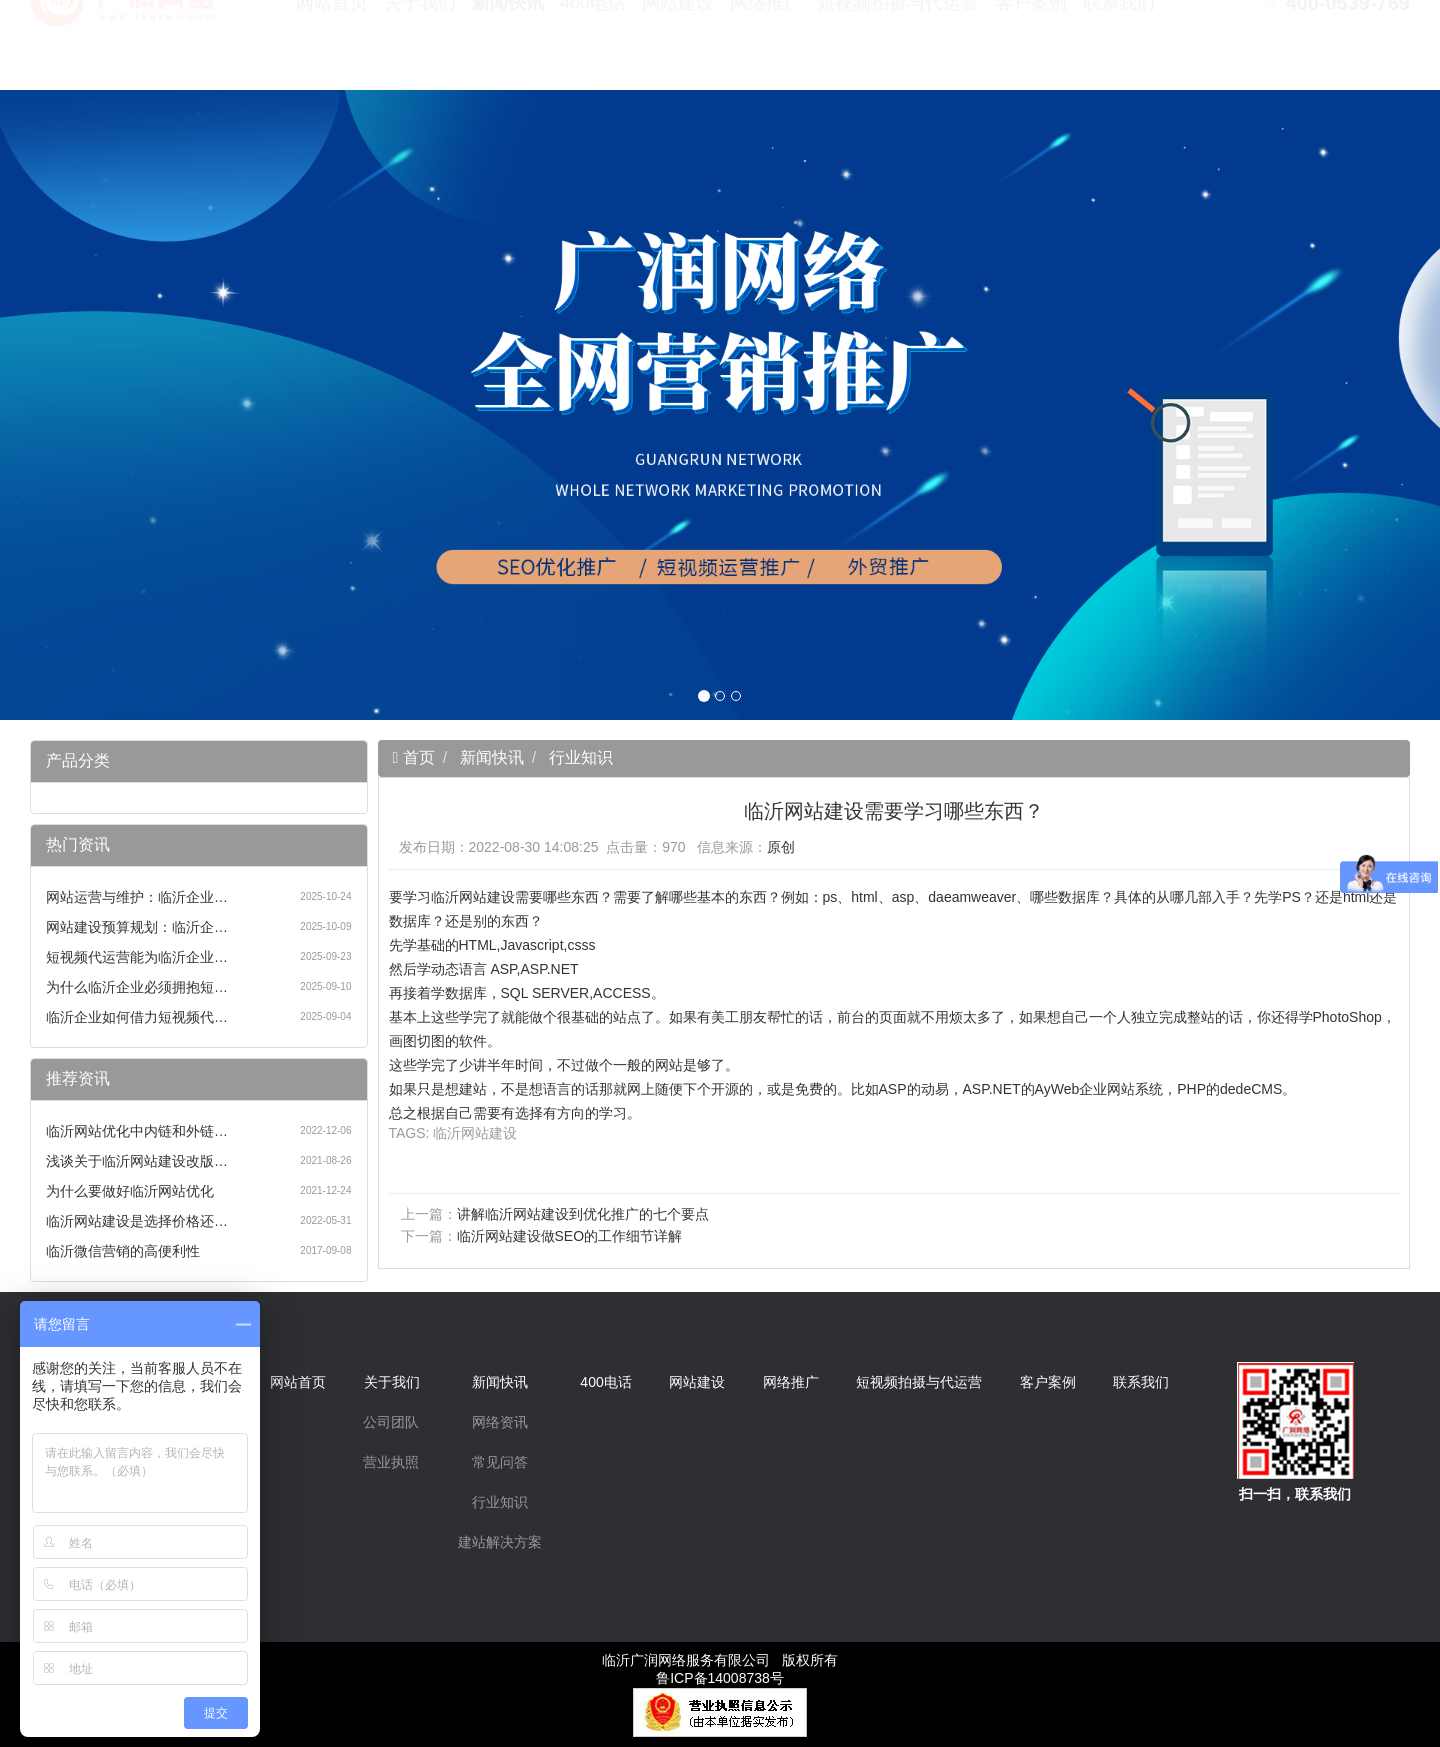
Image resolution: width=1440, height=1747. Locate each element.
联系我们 (1119, 50)
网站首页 (332, 50)
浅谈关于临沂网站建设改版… (137, 1161)
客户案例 (1031, 50)
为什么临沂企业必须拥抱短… (137, 987)
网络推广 (766, 50)
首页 (416, 757)
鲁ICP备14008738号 (720, 1678)
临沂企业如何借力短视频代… (137, 1017)
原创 (781, 847)
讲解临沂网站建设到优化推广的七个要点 (583, 1214)
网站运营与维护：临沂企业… (137, 897)
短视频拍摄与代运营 (898, 50)
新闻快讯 (508, 50)
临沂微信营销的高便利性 (123, 1251)
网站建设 (678, 50)
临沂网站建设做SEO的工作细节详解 (570, 1236)
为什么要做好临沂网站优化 (130, 1191)
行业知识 (581, 757)
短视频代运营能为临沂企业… (137, 957)
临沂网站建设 (475, 1133)
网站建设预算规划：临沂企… (137, 927)
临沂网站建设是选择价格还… (137, 1221)
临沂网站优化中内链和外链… (137, 1131)
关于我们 (420, 50)
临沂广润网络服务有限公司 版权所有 (720, 1660)
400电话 (593, 50)
